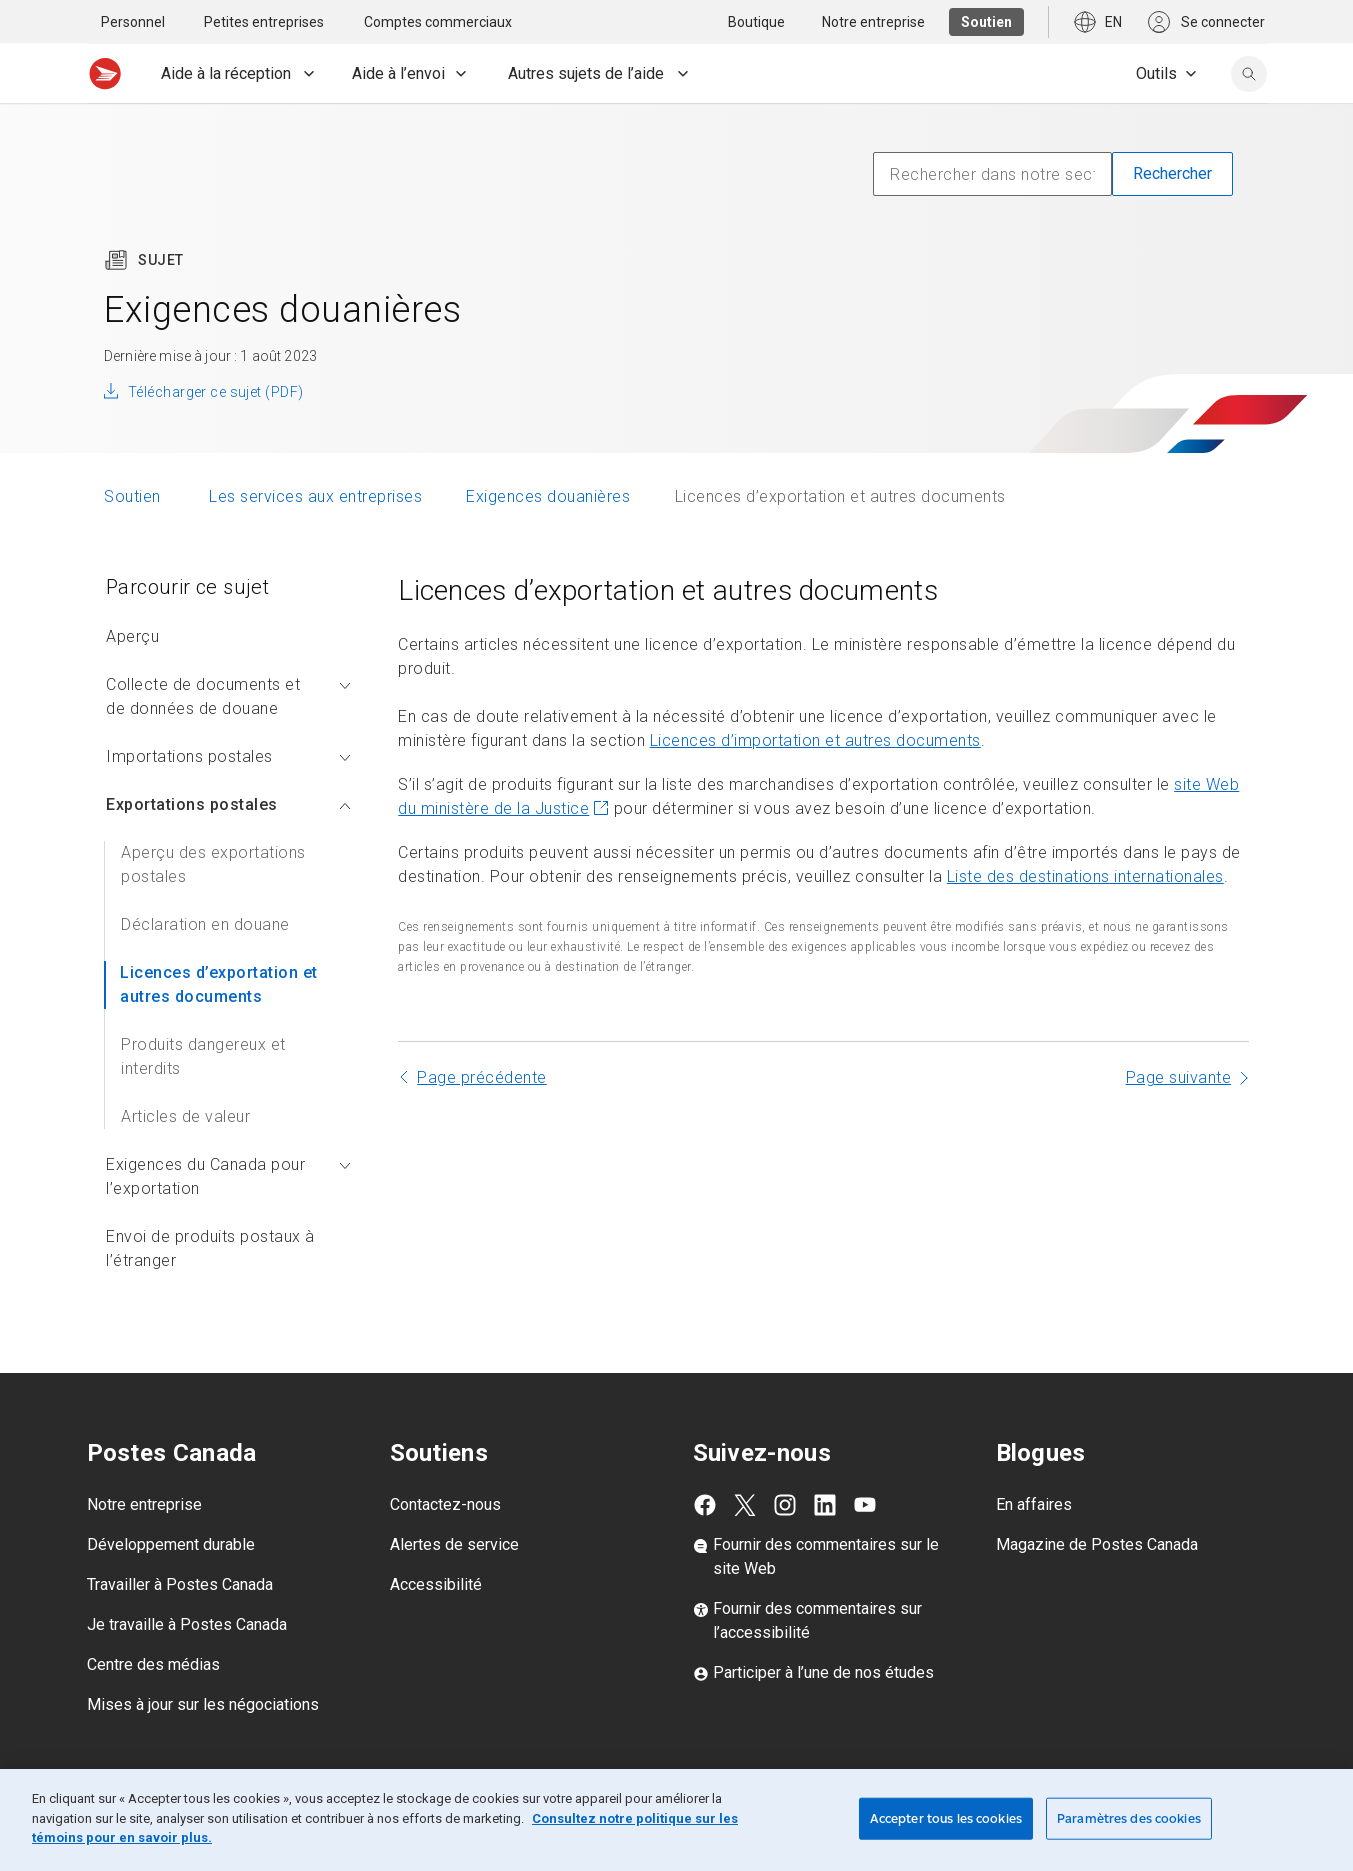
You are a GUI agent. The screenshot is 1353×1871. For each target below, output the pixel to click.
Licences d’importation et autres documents (815, 740)
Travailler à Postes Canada (180, 1584)
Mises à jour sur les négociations (203, 1704)
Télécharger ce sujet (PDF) (215, 392)
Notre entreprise (144, 1504)
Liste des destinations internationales (1085, 876)
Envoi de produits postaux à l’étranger (210, 1248)
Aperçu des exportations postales (213, 864)
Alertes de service (454, 1544)
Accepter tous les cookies (946, 1818)
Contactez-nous (445, 1504)
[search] (1249, 74)
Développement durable (171, 1544)
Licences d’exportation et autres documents (219, 984)
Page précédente (482, 1077)
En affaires (1034, 1504)
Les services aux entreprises (315, 496)
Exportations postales (228, 804)
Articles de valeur (185, 1116)
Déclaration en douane (205, 924)
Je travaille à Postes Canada (187, 1624)
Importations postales (228, 756)
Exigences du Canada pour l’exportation (228, 1176)
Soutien (134, 496)
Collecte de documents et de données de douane (228, 696)
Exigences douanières (548, 496)
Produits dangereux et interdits (203, 1056)
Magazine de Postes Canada (1097, 1544)
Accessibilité (436, 1584)
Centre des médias (153, 1664)
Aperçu (132, 636)
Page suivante (1179, 1077)
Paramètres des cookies (1129, 1818)
